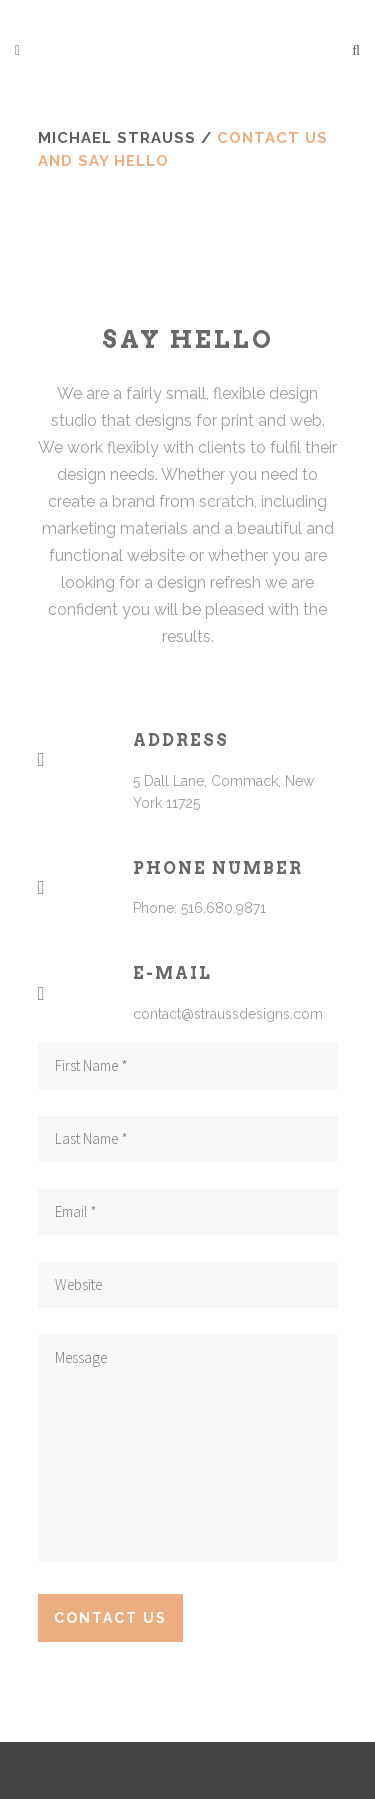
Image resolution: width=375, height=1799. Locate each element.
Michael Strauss (117, 138)
